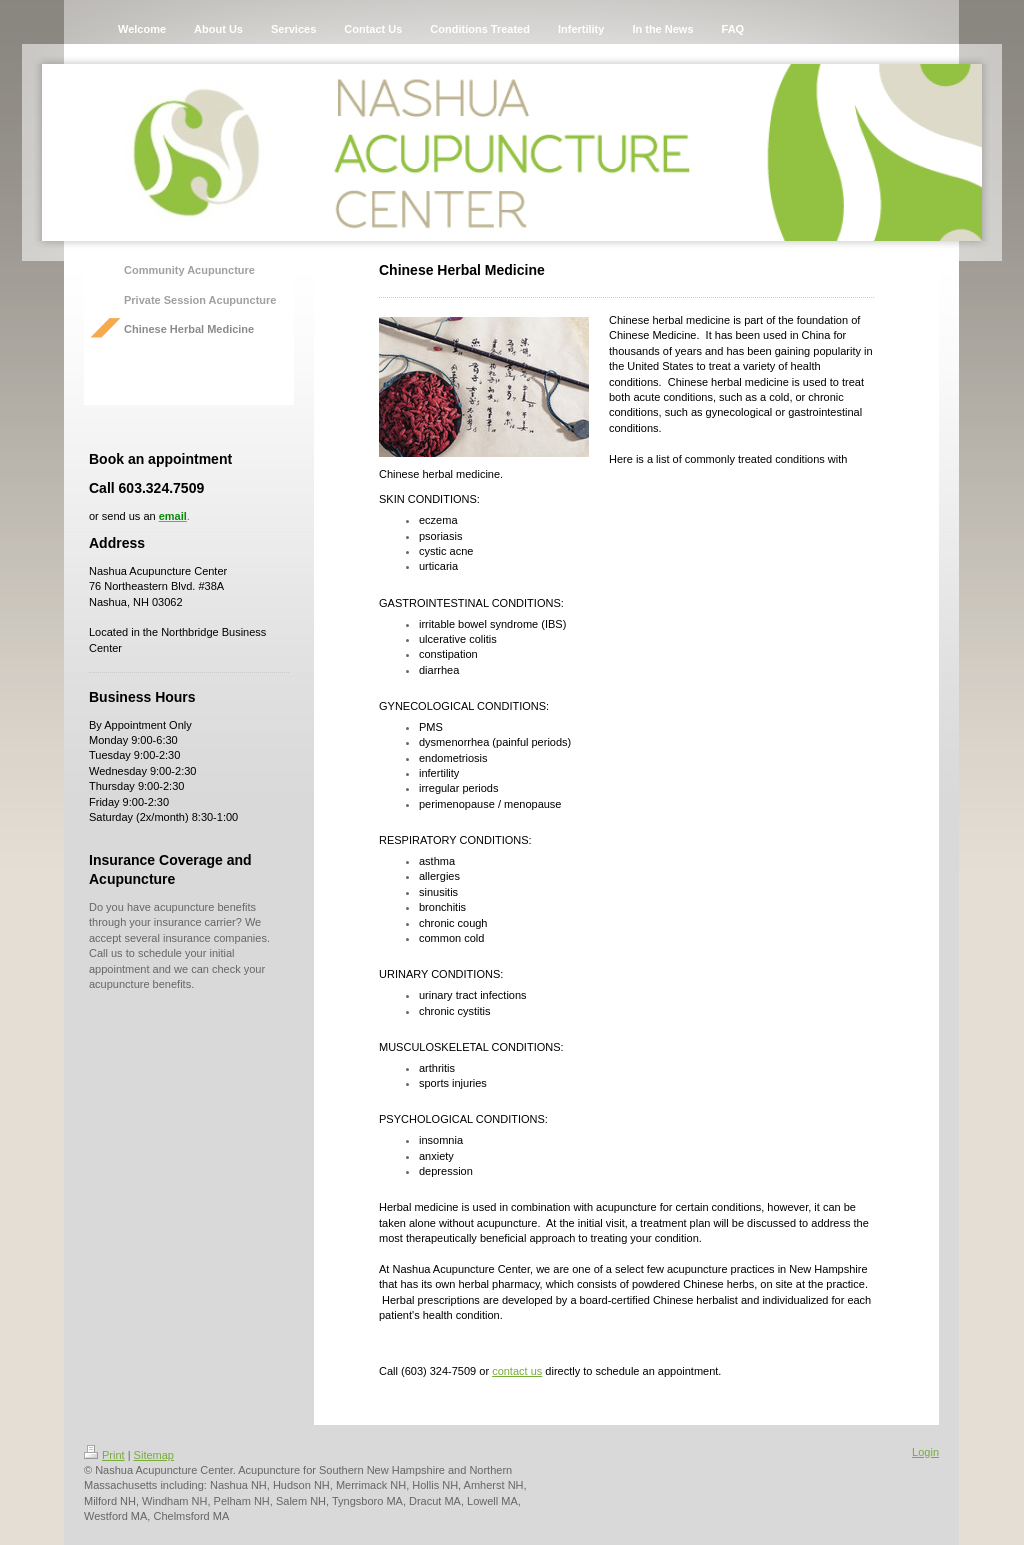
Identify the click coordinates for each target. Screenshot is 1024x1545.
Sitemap (154, 1455)
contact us (517, 1371)
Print (104, 1455)
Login (925, 1452)
